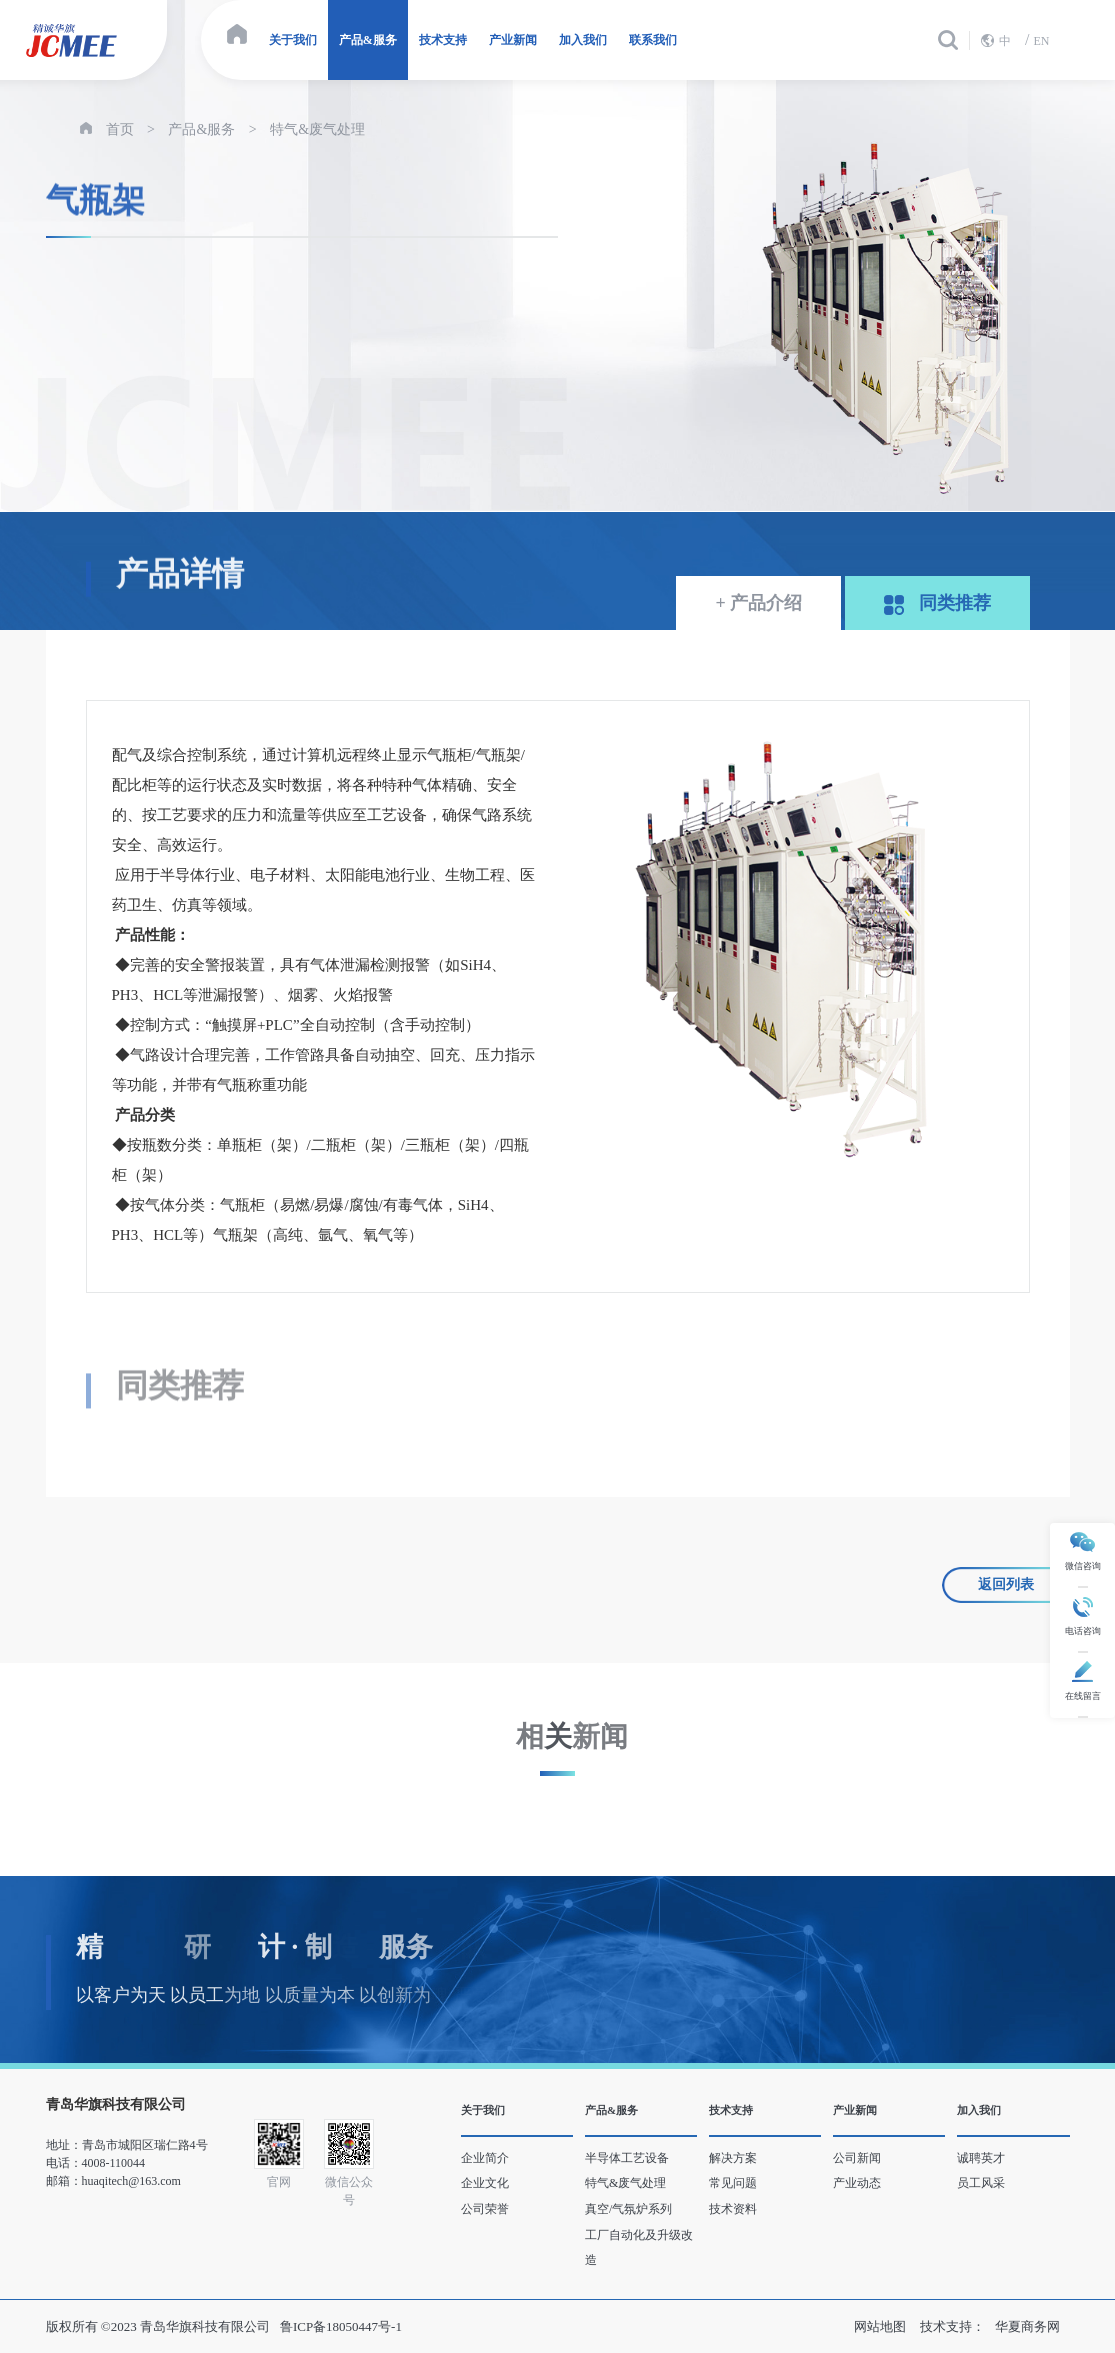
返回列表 (1006, 1584)
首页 (120, 129)
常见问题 (733, 2183)
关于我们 (293, 40)
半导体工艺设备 (627, 2158)
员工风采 (981, 2183)
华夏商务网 (1027, 2326)
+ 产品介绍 (758, 603)
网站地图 (880, 2326)
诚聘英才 (981, 2158)
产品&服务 (368, 40)
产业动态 (857, 2183)
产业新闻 (513, 40)
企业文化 (485, 2183)
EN (1041, 41)
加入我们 (583, 40)
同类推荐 (937, 604)
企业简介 (485, 2158)
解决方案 (733, 2158)
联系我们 (653, 40)
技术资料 (733, 2209)
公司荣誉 (485, 2209)
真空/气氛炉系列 (628, 2209)
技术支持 (443, 40)
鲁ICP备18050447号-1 (341, 2326)
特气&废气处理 (317, 129)
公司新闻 (857, 2158)
